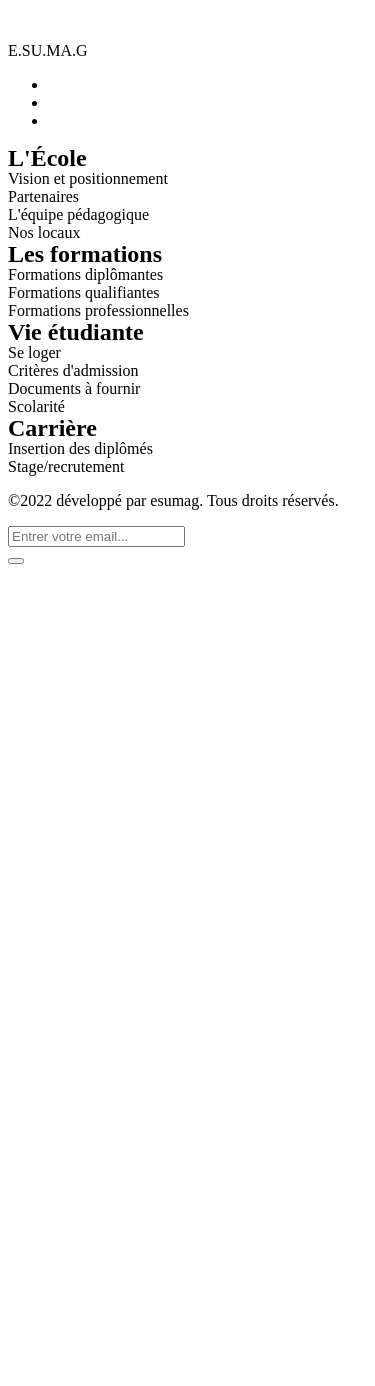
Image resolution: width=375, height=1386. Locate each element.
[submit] (16, 561)
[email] (96, 536)
